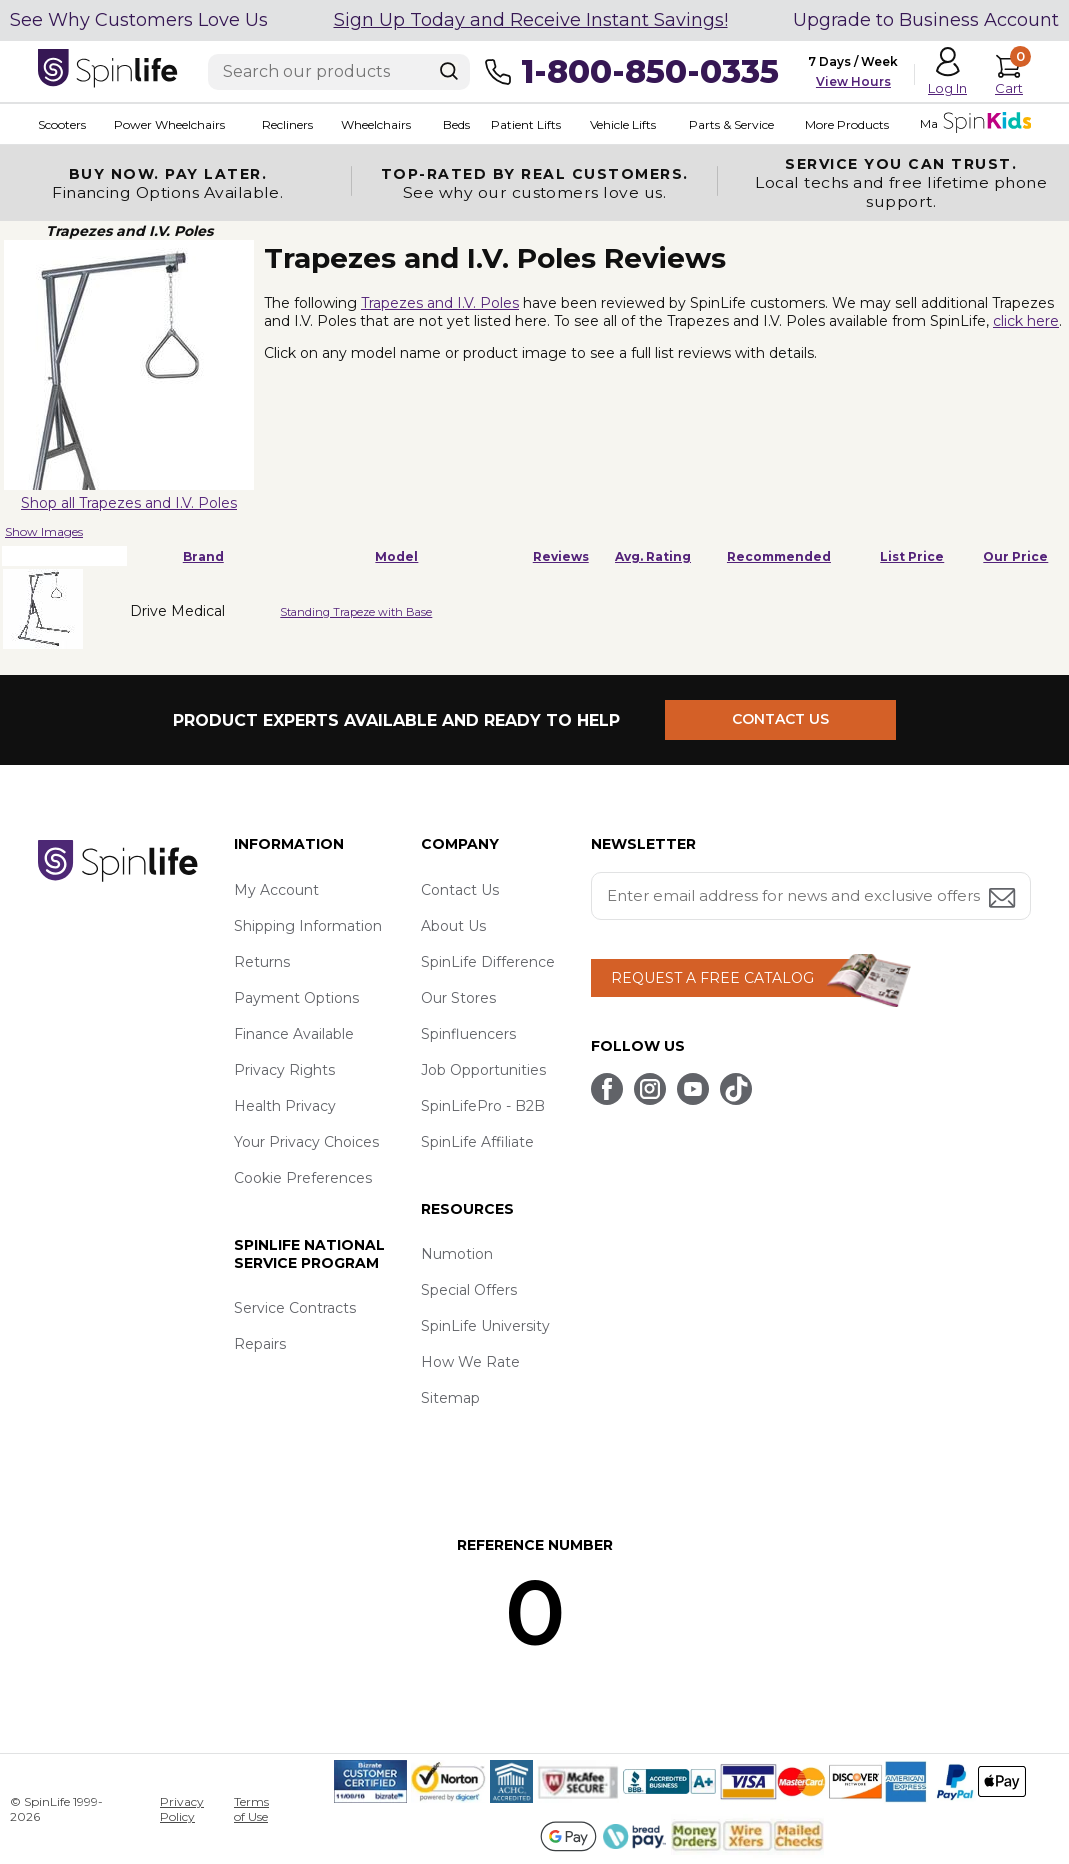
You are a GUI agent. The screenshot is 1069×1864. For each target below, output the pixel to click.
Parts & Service (730, 124)
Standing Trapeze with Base (356, 612)
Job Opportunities (483, 1070)
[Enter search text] (339, 72)
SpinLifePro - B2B (483, 1106)
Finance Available (294, 1034)
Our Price (1015, 556)
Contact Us (460, 890)
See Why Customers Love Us (139, 20)
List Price (912, 556)
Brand (203, 556)
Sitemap (450, 1398)
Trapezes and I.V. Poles (440, 303)
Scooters (62, 124)
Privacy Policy (182, 1809)
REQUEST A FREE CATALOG (712, 978)
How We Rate (470, 1362)
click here (1026, 321)
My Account (276, 890)
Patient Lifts (525, 124)
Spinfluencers (468, 1034)
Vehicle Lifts (622, 124)
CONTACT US (780, 720)
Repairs (260, 1344)
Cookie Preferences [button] (303, 1178)
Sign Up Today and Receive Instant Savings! (531, 20)
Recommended (779, 556)
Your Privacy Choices (306, 1142)
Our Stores (458, 998)
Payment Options (296, 998)
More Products (846, 124)
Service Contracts (295, 1308)
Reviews (561, 556)
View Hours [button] (853, 81)
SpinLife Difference (488, 962)
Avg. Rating (653, 556)
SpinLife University (485, 1326)
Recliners (287, 124)
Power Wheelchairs (169, 124)
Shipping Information (308, 926)
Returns (262, 962)
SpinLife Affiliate (477, 1142)
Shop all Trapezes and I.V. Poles (129, 503)
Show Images (44, 531)
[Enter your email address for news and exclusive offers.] (811, 896)
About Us (453, 926)
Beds (455, 124)
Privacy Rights (284, 1070)
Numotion (457, 1254)
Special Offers (469, 1290)
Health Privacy (285, 1106)
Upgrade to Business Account (926, 20)
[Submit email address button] (1004, 899)
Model (396, 556)
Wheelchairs (376, 124)
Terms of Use (251, 1809)
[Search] (449, 71)
